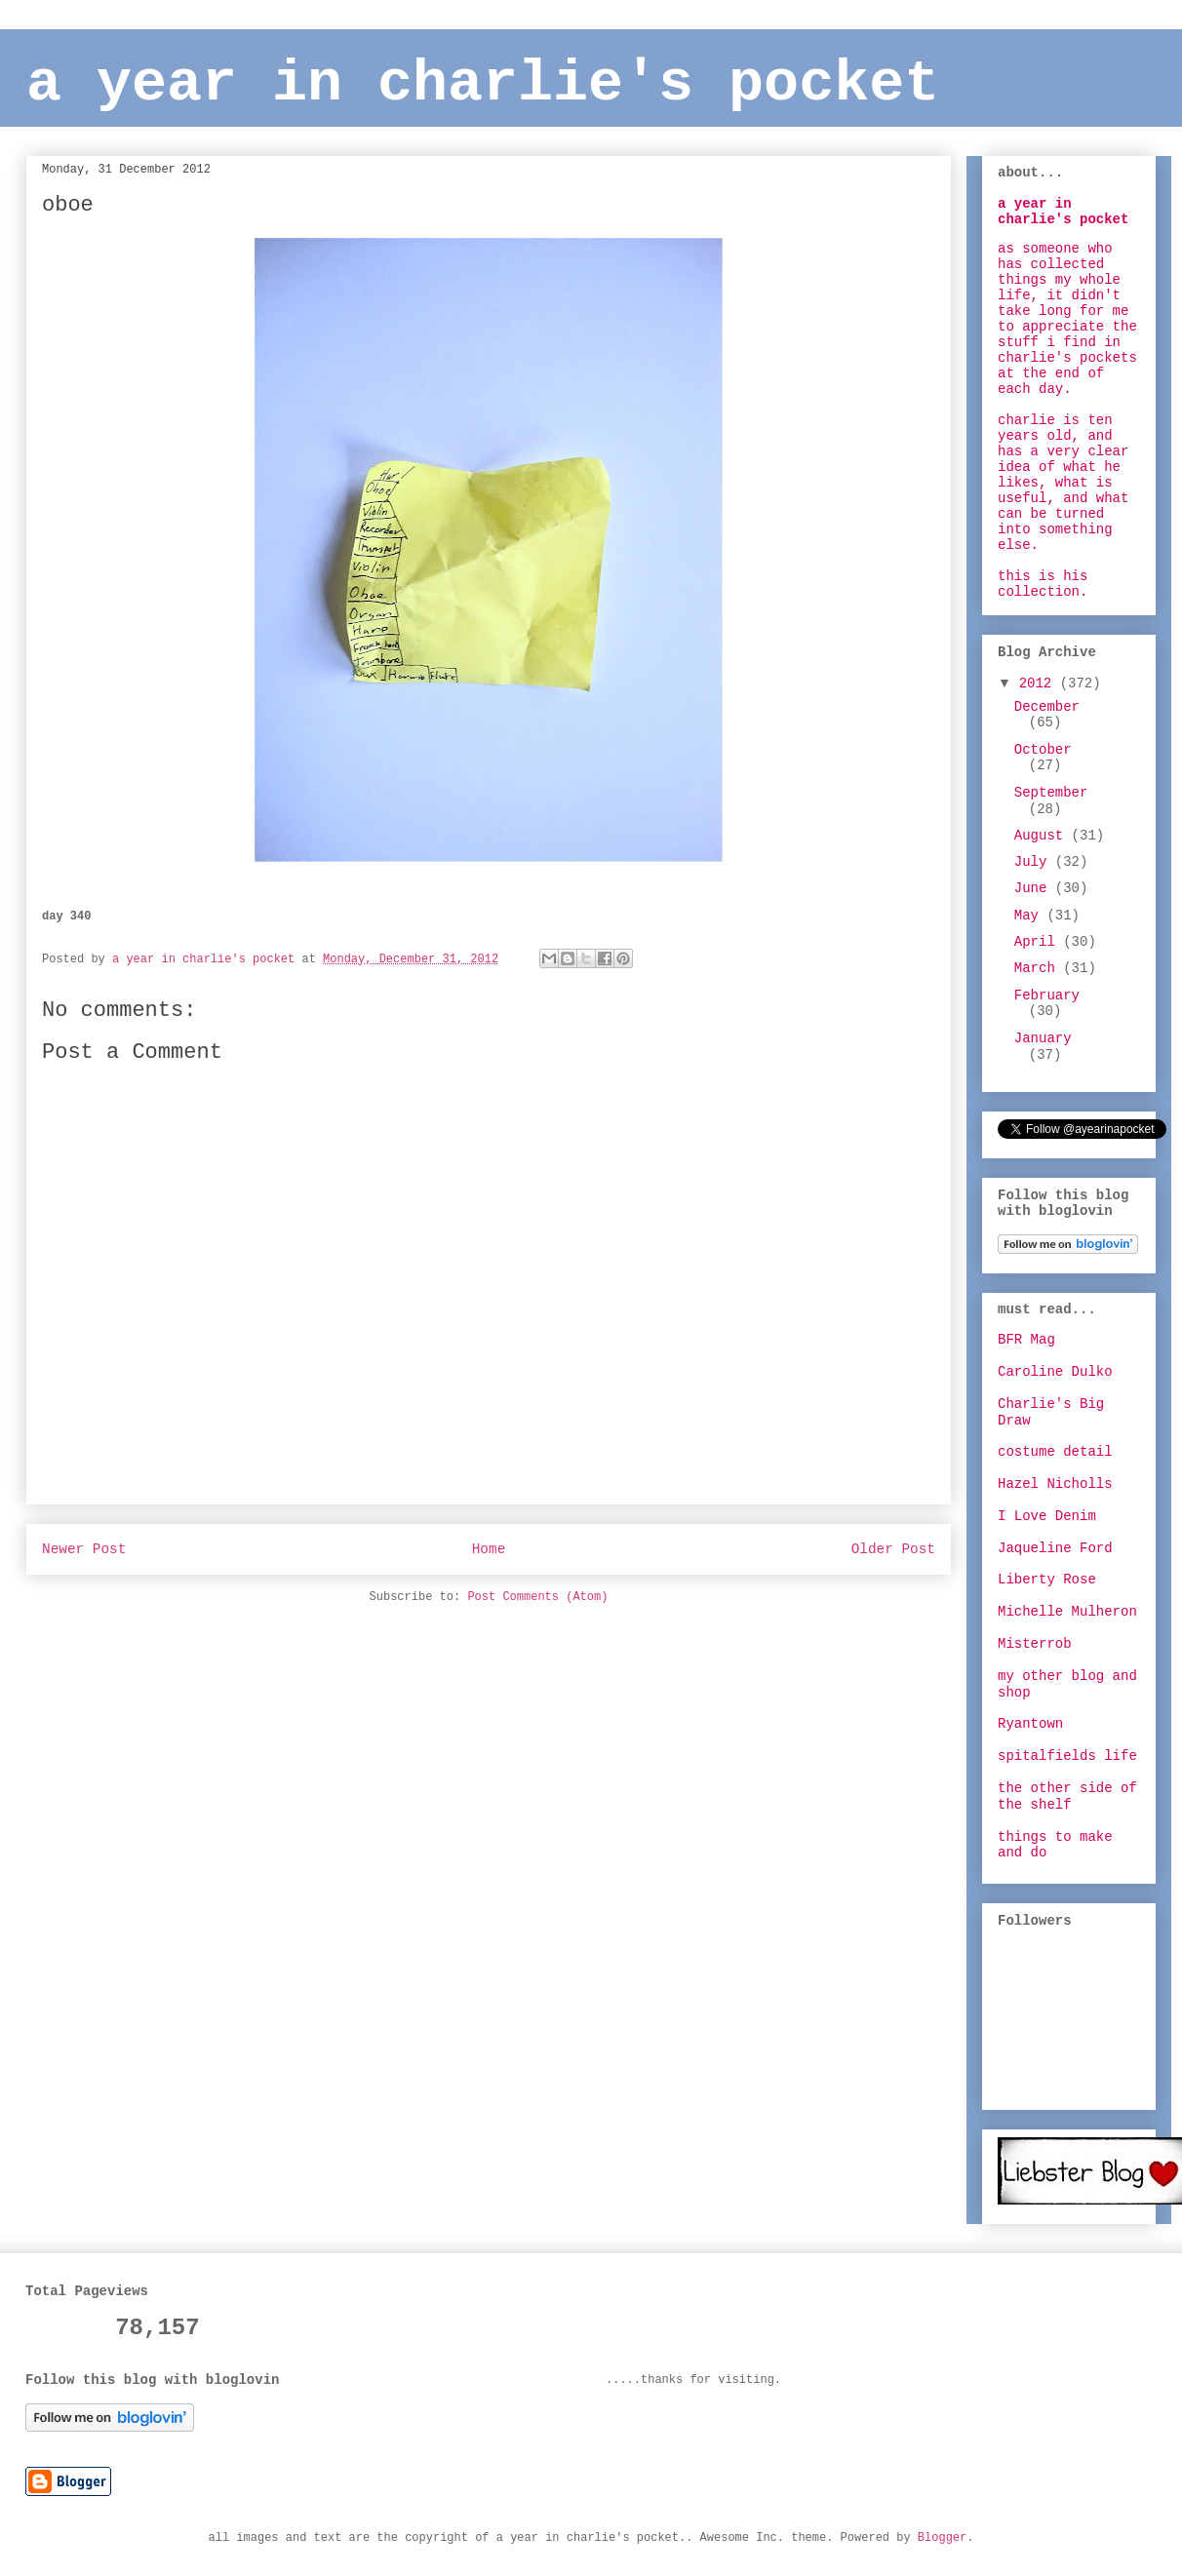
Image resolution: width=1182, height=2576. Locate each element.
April (1038, 942)
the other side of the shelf (1067, 1796)
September (1051, 792)
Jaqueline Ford (1055, 1548)
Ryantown (1030, 1724)
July (1034, 862)
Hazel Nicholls (1055, 1484)
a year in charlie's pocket (482, 84)
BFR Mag (1026, 1339)
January (1043, 1038)
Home (489, 1549)
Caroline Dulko (1055, 1372)
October (1043, 750)
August (1043, 835)
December (1047, 707)
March (1038, 968)
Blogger (942, 2538)
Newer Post (84, 1549)
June (1034, 888)
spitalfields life (1067, 1756)
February (1047, 995)
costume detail (1055, 1452)
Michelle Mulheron (1067, 1612)
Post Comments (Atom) (537, 1597)
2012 (1039, 683)
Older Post (893, 1549)
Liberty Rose (1047, 1579)
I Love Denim (1047, 1516)
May (1030, 915)
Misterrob (1035, 1644)
